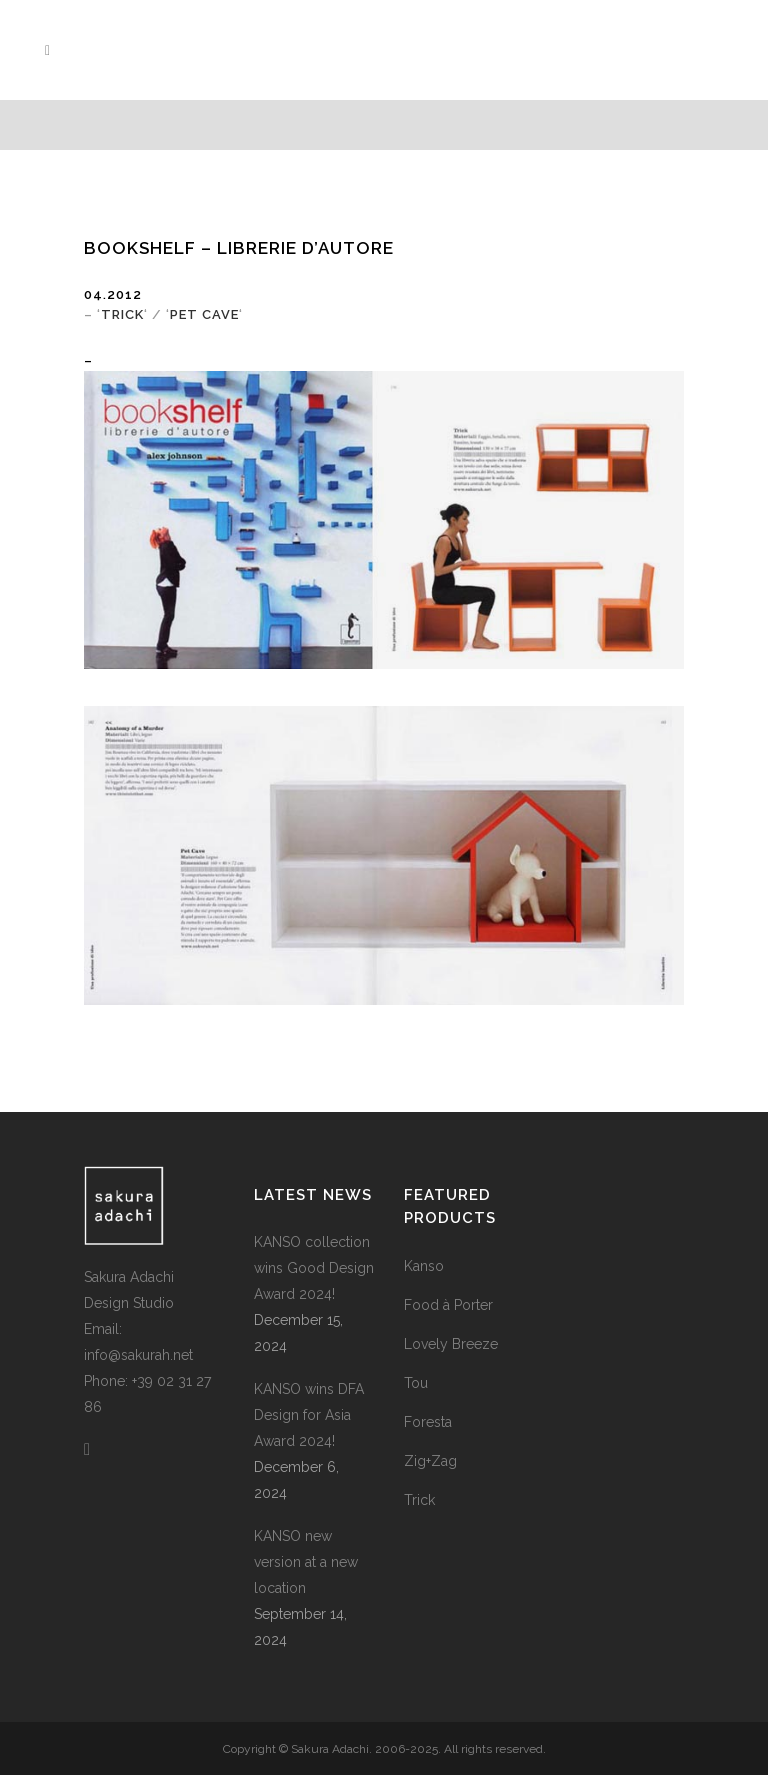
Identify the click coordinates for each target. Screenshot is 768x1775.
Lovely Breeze (451, 1344)
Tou (416, 1383)
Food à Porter (448, 1305)
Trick (419, 1500)
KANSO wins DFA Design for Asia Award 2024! (309, 1415)
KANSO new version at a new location (306, 1562)
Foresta (428, 1422)
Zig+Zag (430, 1461)
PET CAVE (204, 314)
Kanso (424, 1266)
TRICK (122, 314)
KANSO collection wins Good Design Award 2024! (314, 1268)
